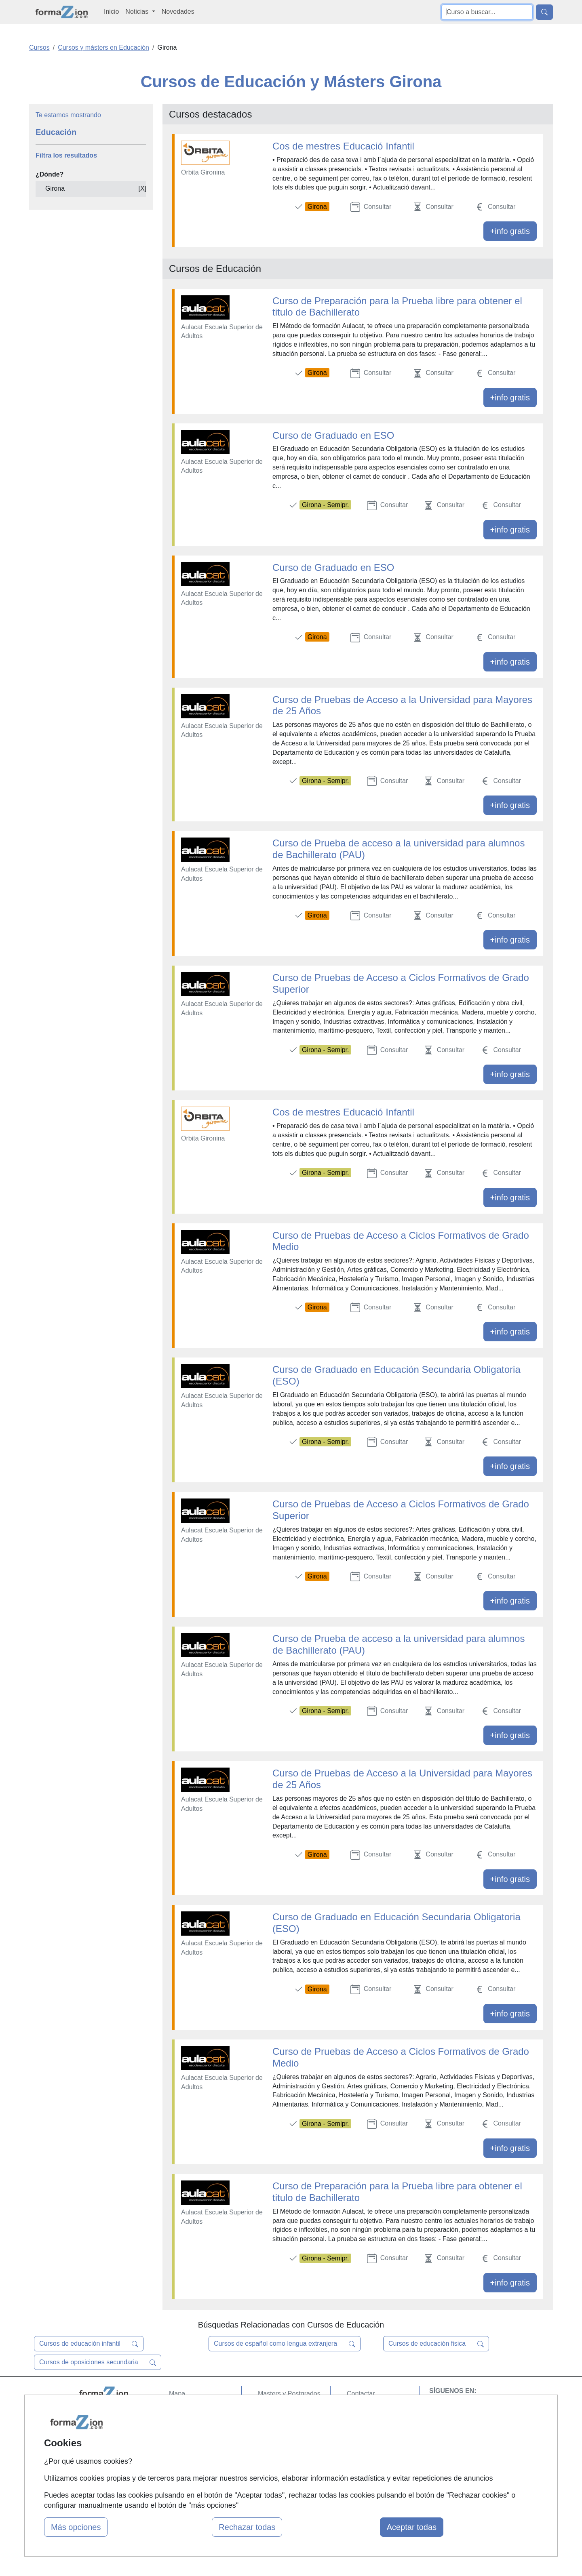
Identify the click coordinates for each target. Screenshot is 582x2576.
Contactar (361, 2393)
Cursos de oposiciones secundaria (97, 2362)
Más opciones (76, 2527)
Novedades (178, 11)
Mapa (177, 2393)
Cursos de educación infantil (88, 2343)
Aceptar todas (411, 2527)
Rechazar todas (247, 2527)
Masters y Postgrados (289, 2393)
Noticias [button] (137, 11)
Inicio (111, 11)
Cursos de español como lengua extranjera (284, 2343)
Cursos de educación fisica (436, 2343)
